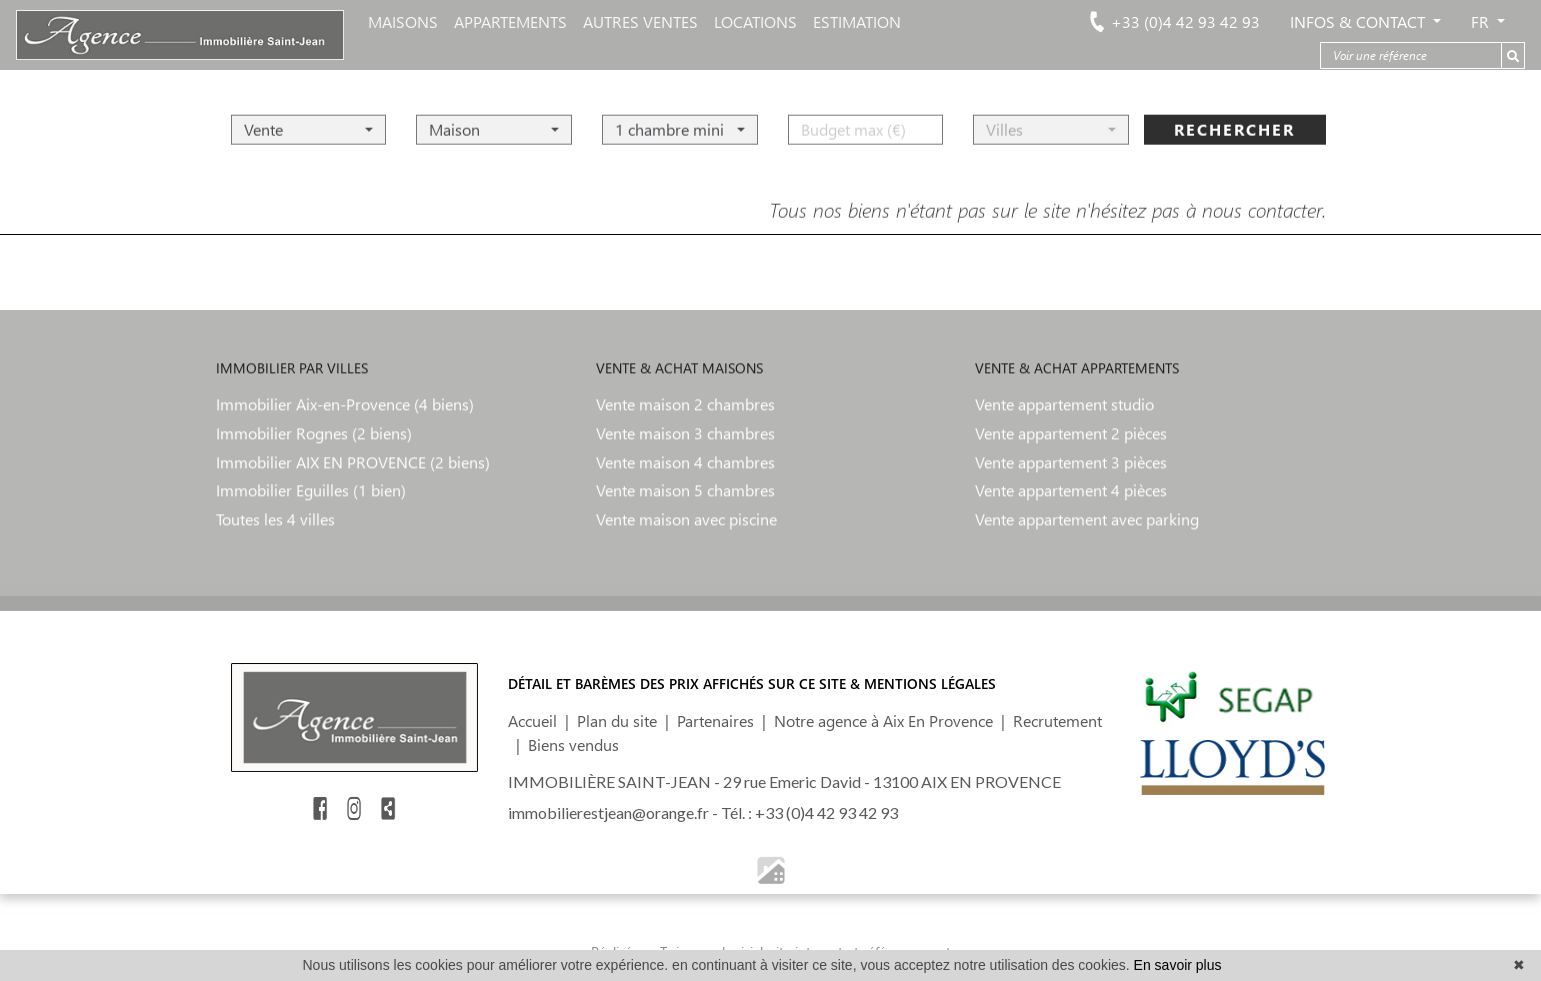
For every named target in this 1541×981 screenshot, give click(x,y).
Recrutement (1057, 720)
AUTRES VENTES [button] (640, 21)
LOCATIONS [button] (755, 21)
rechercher (1234, 121)
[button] (309, 122)
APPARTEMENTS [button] (510, 21)
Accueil (532, 720)
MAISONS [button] (403, 21)
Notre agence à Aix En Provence (883, 720)
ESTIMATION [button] (857, 21)
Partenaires (715, 720)
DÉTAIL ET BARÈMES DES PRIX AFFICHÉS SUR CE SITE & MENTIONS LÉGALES (752, 683)
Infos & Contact (1359, 21)
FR (1482, 21)
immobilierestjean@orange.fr (608, 812)
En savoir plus (1178, 965)
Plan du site (617, 720)
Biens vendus (573, 744)
